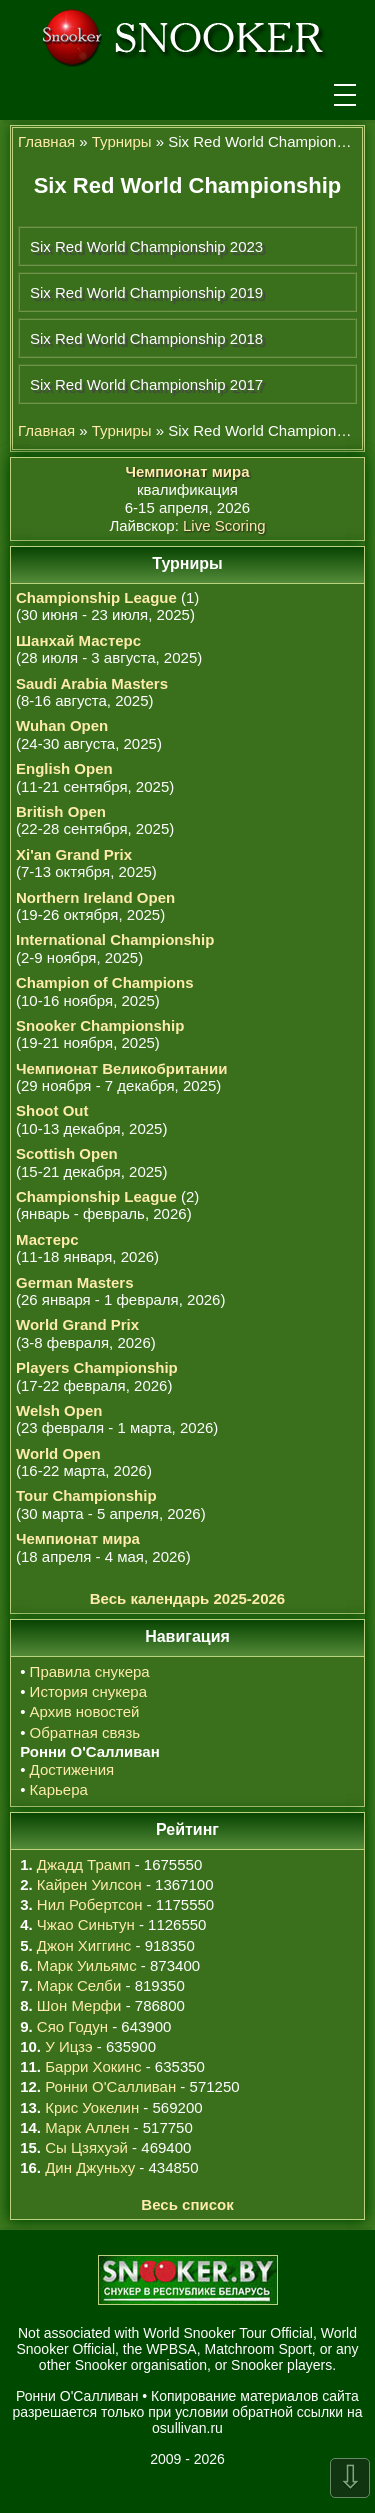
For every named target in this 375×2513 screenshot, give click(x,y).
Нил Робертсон (90, 1904)
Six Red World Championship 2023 (146, 246)
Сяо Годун (72, 2026)
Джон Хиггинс (84, 1945)
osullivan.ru (187, 2428)
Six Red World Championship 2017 (146, 384)
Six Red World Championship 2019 (146, 292)
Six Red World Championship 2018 (146, 338)
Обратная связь (85, 1732)
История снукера (88, 1691)
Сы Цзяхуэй (86, 2147)
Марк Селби (79, 1985)
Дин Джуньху (90, 2167)
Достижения (72, 1769)
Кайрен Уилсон (89, 1884)
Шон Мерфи (79, 2005)
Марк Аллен (87, 2127)
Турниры (122, 141)
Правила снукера (90, 1671)
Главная (46, 141)
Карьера (59, 1789)
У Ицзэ (68, 2046)
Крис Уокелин (92, 2107)
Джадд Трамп (84, 1864)
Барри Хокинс (93, 2066)
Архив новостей (85, 1711)
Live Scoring (224, 525)
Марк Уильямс (87, 1965)
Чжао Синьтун (86, 1924)
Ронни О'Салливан (110, 2086)
